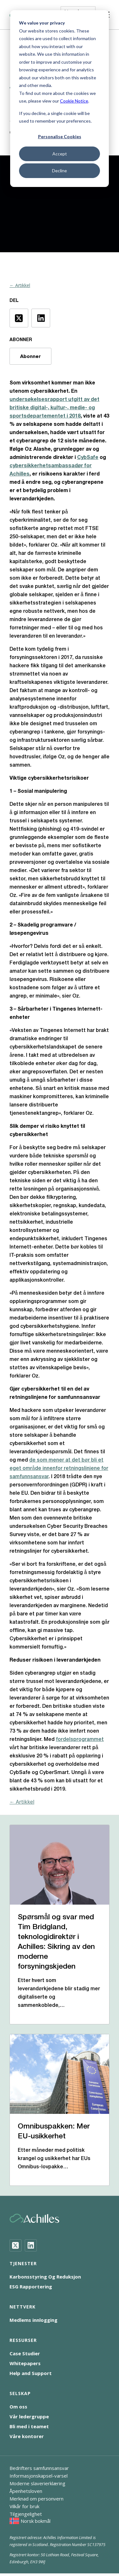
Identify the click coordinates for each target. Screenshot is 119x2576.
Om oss (18, 2406)
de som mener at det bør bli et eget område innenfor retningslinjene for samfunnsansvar (59, 1468)
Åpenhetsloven (26, 2491)
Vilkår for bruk (24, 2506)
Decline (59, 170)
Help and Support (31, 2373)
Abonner (30, 356)
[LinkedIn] (31, 2245)
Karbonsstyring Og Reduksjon (45, 2276)
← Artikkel (20, 285)
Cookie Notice (74, 101)
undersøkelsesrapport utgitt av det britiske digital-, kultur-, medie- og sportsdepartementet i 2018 (54, 408)
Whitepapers (25, 2363)
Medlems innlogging (33, 2320)
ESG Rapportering (31, 2286)
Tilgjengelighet (26, 2514)
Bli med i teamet (29, 2426)
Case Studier (25, 2353)
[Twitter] (16, 2245)
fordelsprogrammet (80, 1739)
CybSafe (87, 457)
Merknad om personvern (36, 2498)
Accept (59, 153)
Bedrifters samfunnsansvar (39, 2468)
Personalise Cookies (59, 136)
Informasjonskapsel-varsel (39, 2475)
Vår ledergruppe (29, 2416)
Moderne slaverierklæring (37, 2483)
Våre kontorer (27, 2436)
